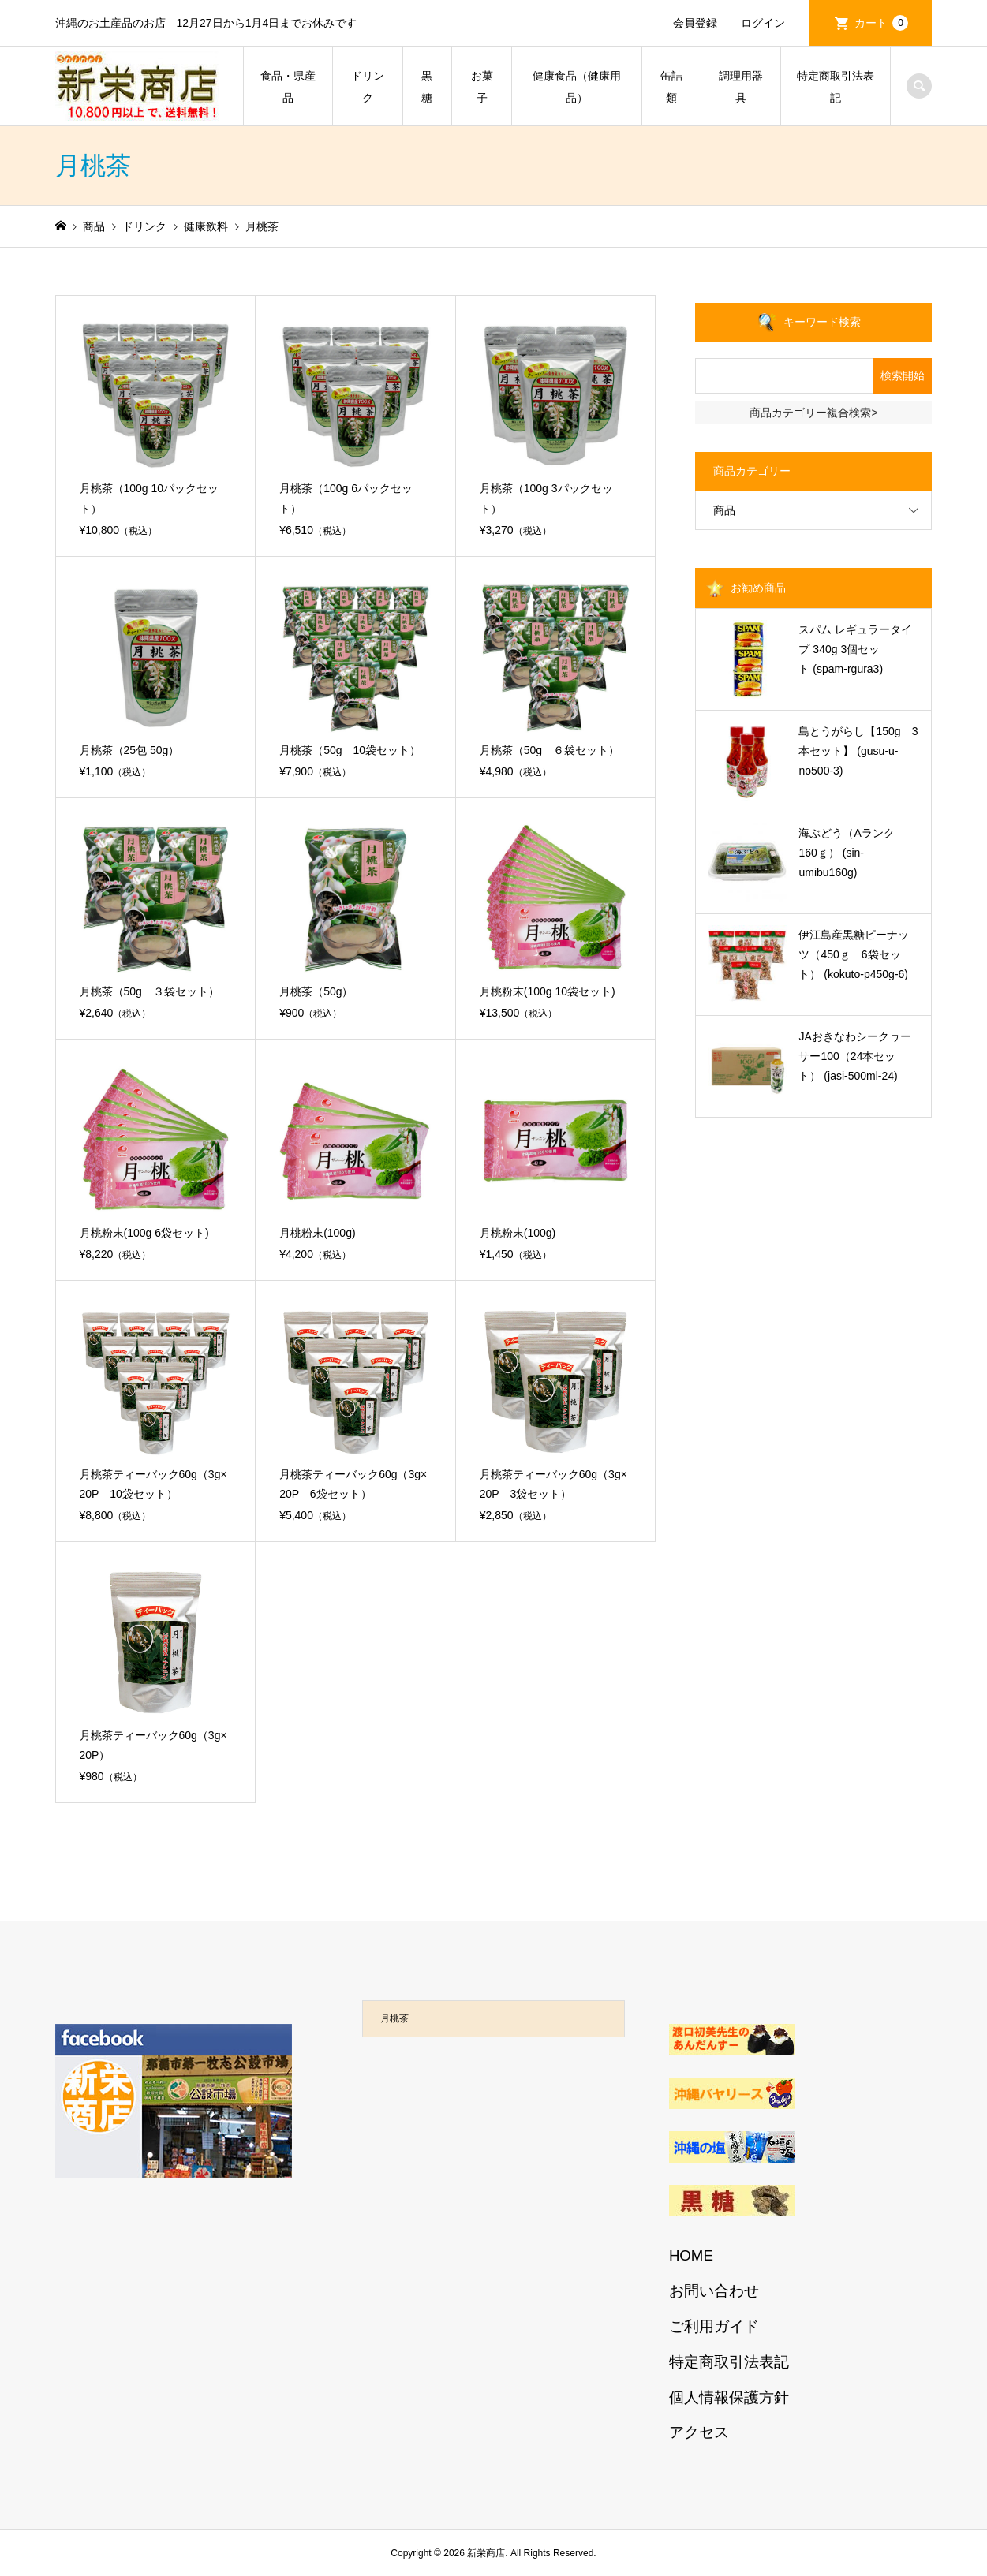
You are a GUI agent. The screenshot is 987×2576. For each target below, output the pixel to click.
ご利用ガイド (714, 2326)
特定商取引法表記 (835, 86)
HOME (691, 2255)
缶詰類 (671, 86)
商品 (724, 510)
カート (881, 23)
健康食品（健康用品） (577, 86)
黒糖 (426, 86)
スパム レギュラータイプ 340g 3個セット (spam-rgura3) (855, 649)
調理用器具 (741, 86)
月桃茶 (394, 2018)
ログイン (763, 23)
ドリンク (367, 86)
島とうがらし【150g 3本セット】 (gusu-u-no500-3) (858, 751)
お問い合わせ (714, 2291)
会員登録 (695, 23)
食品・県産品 (288, 86)
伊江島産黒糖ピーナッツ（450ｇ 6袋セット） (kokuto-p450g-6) (853, 954)
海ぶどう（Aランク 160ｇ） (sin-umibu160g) (851, 853)
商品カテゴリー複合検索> (813, 412)
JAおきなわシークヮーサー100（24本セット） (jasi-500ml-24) (854, 1056)
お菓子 (482, 86)
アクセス (699, 2432)
